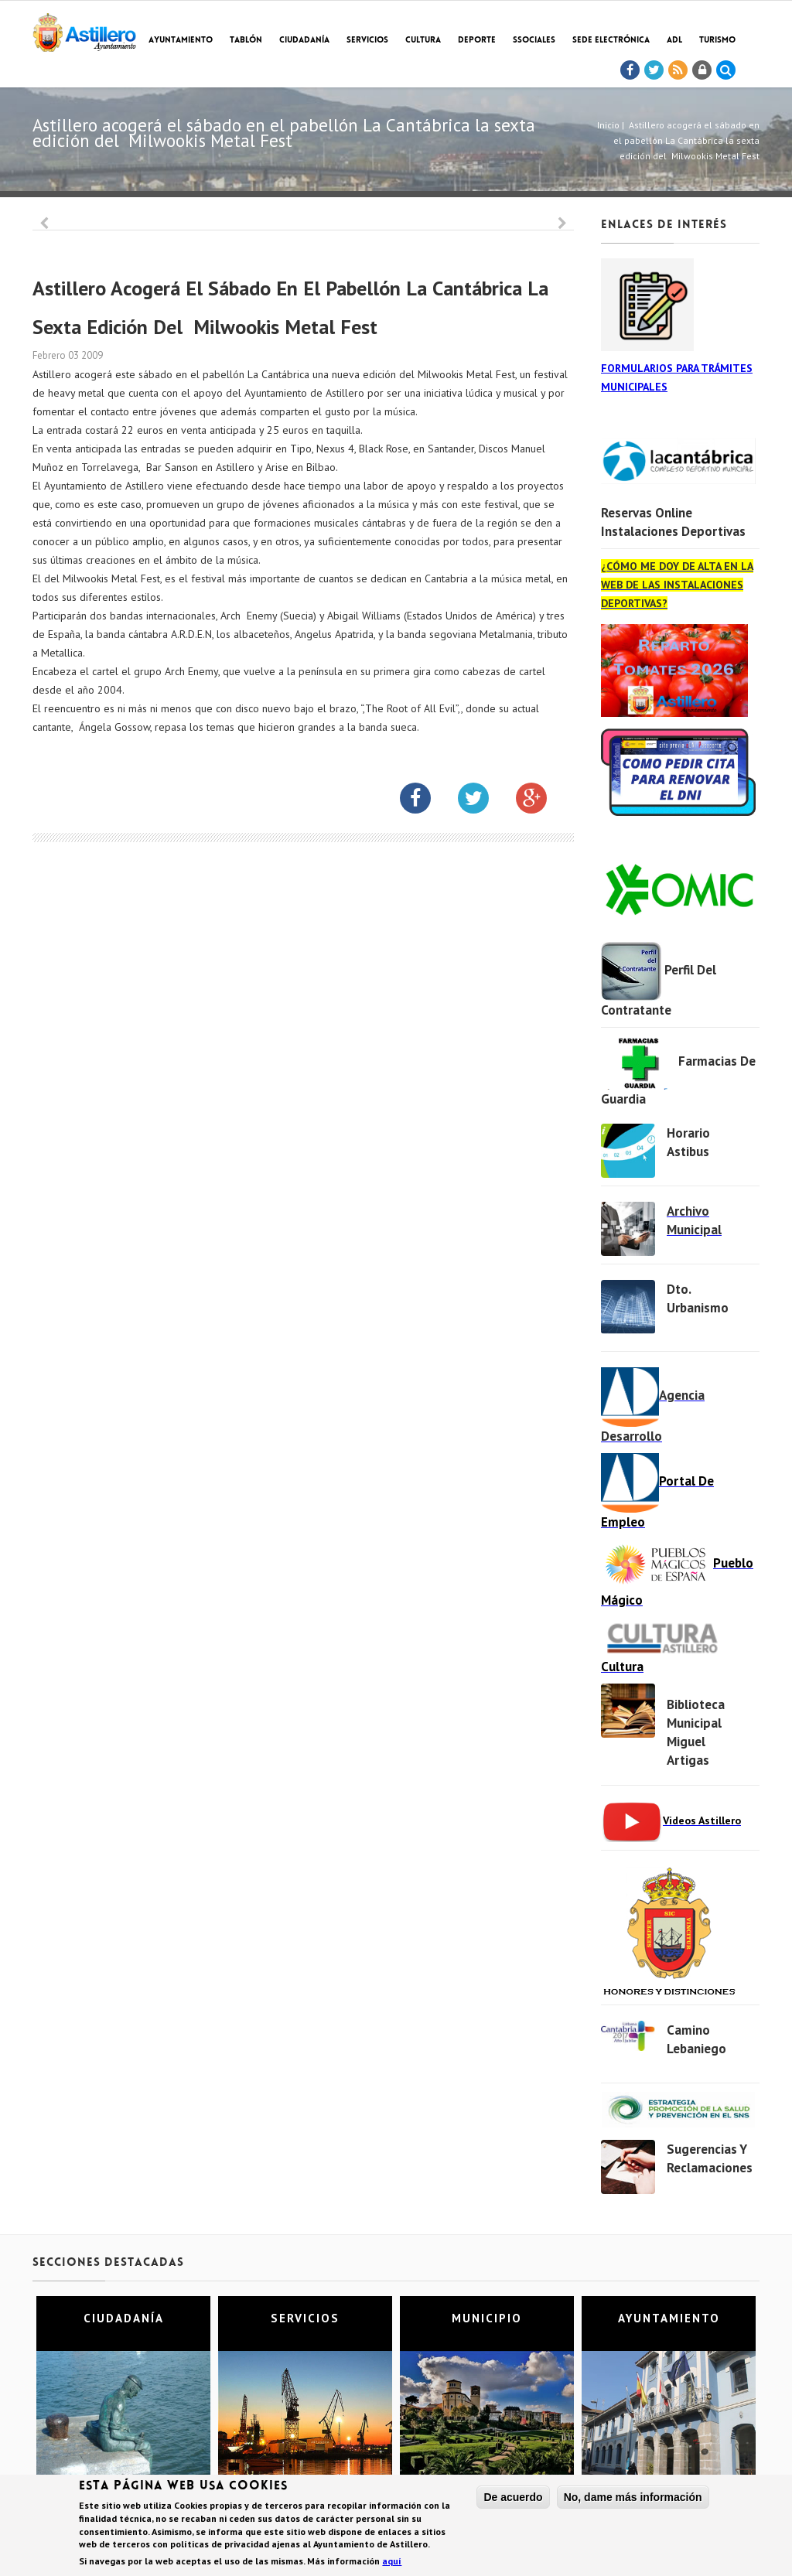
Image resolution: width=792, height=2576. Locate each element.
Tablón (246, 40)
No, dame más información (633, 2497)
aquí (391, 2561)
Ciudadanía (304, 40)
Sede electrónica (611, 40)
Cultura (423, 40)
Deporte (477, 40)
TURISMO (717, 40)
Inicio (608, 125)
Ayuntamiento (180, 40)
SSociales (534, 40)
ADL (674, 40)
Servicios (367, 40)
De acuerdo (512, 2497)
